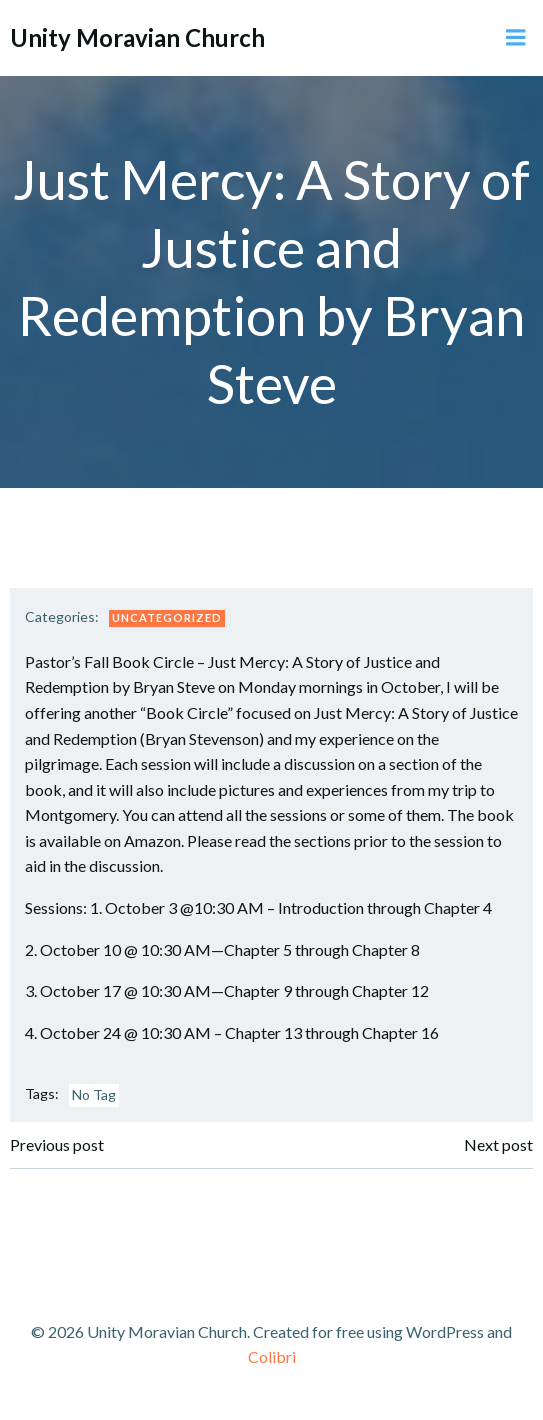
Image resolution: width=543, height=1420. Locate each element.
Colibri (272, 1356)
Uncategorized (167, 617)
